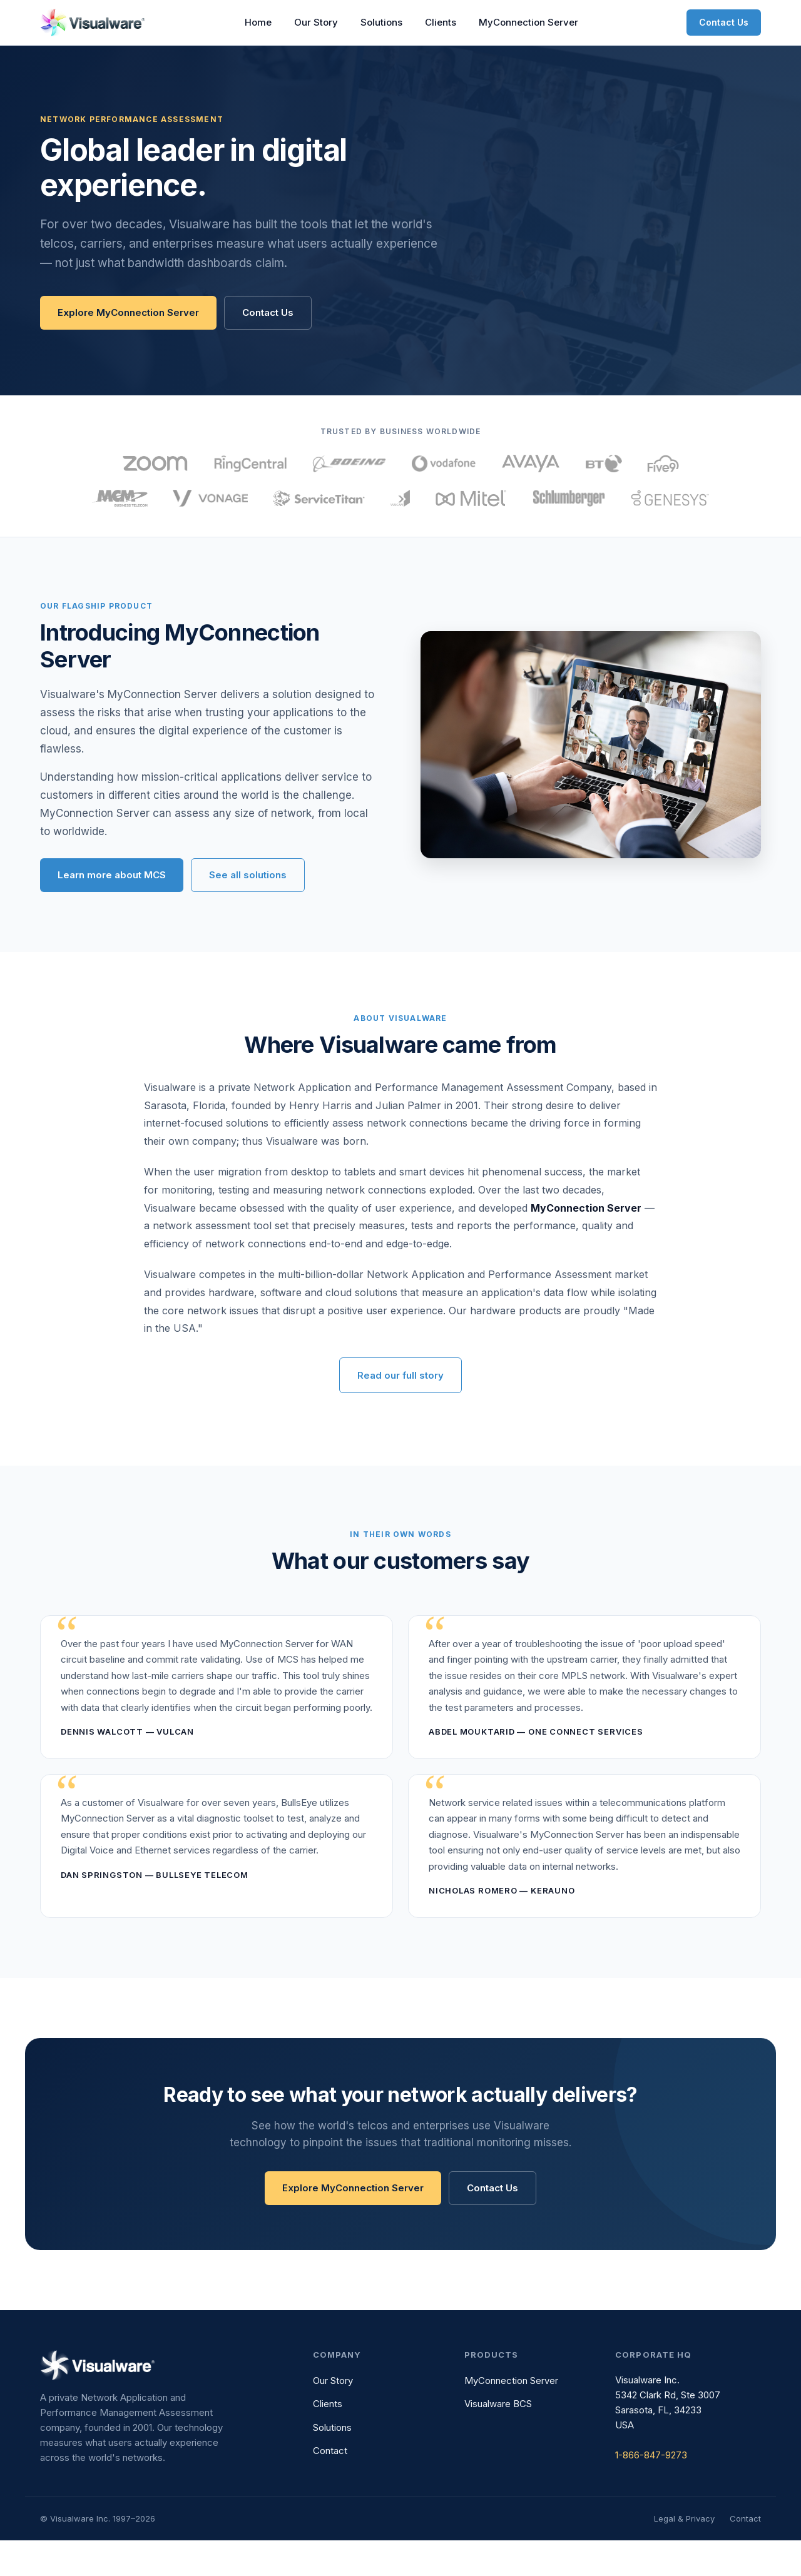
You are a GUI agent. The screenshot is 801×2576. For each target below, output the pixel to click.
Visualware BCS (498, 2440)
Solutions (381, 22)
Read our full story (400, 1411)
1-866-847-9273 (651, 2491)
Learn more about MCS (112, 910)
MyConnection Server (528, 22)
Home (258, 22)
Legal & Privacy (684, 2554)
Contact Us (723, 22)
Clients (440, 22)
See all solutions (248, 910)
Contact (330, 2487)
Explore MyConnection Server (128, 312)
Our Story (316, 22)
